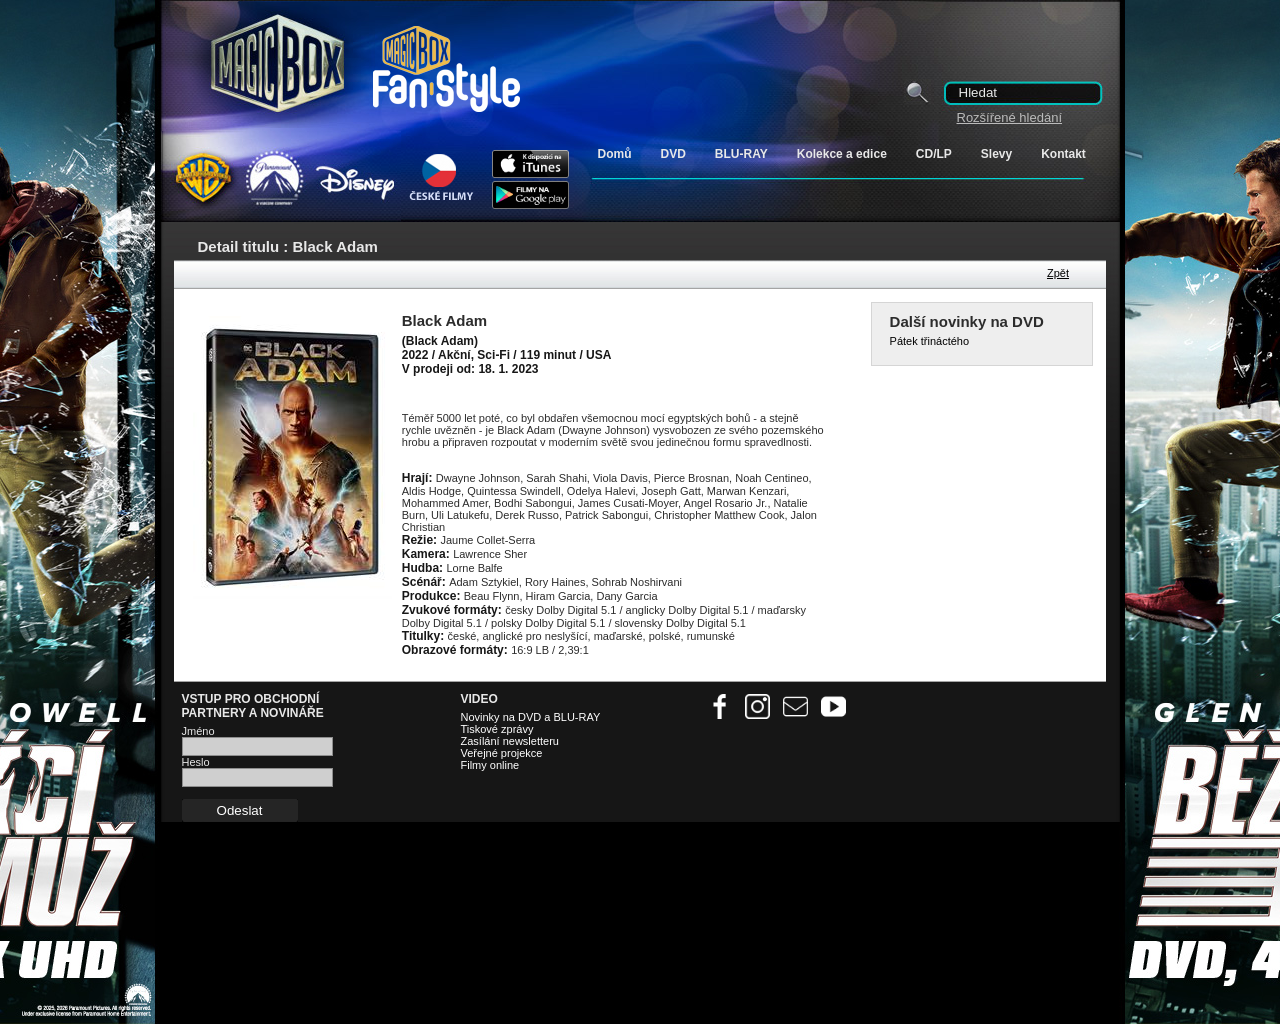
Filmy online (490, 765)
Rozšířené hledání (1010, 117)
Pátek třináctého (930, 341)
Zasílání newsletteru (510, 741)
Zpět (1058, 273)
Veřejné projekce (502, 753)
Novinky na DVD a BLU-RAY (531, 717)
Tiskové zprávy (497, 729)
